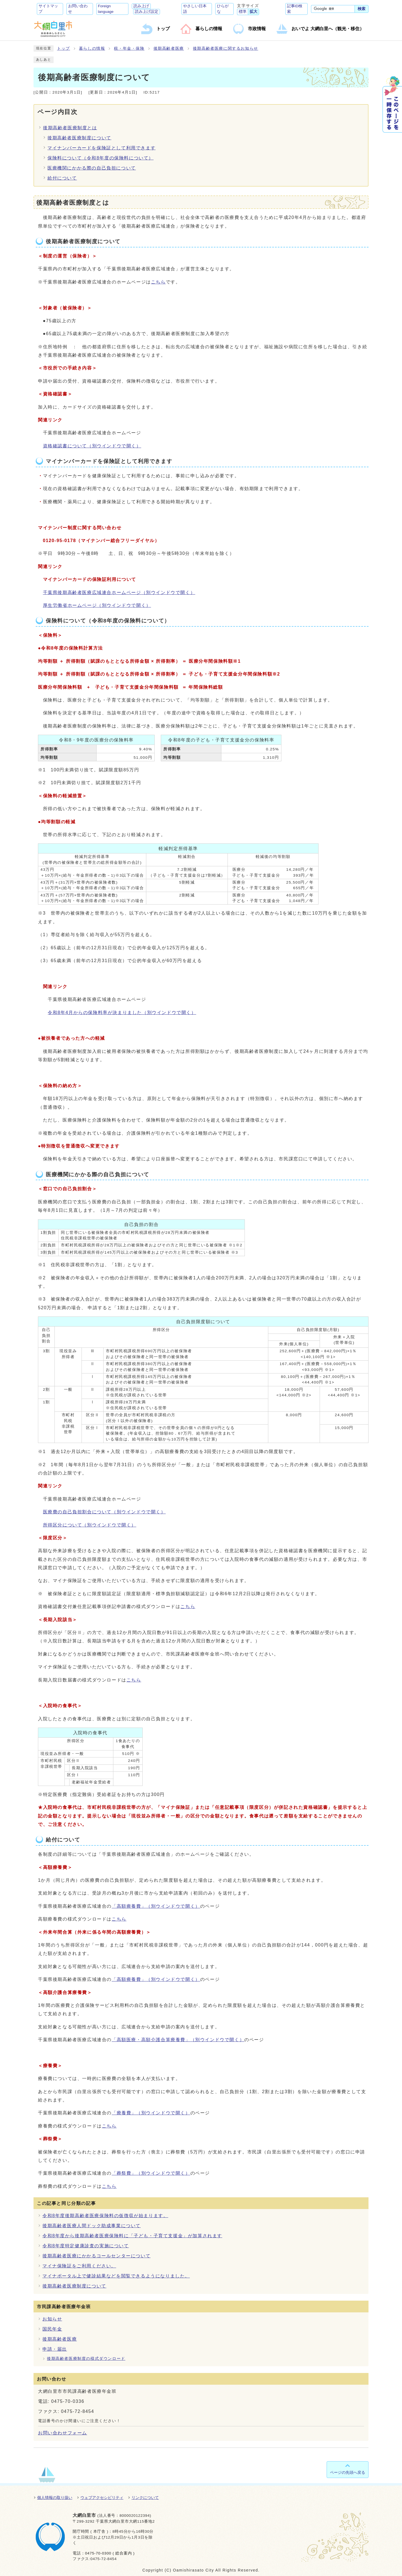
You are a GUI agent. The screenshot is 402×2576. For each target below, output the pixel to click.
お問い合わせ (78, 9)
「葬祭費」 (151, 2173)
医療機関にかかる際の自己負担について (91, 168)
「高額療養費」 (156, 1906)
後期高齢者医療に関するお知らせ (225, 48)
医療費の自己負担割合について (104, 1511)
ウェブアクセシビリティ (101, 2497)
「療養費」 (151, 2112)
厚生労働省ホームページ (97, 605)
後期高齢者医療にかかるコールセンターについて (96, 2255)
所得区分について (89, 1525)
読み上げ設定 (146, 11)
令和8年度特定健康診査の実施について (85, 2245)
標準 (243, 11)
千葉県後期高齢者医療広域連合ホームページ (119, 592)
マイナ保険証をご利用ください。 (79, 2265)
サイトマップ (48, 9)
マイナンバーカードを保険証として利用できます (101, 148)
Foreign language (106, 9)
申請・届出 (54, 2349)
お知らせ (52, 2319)
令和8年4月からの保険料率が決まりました (122, 1012)
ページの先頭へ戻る (347, 2472)
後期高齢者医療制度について (79, 137)
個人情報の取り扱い (54, 2497)
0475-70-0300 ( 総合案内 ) (110, 2553)
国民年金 (52, 2329)
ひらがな (223, 9)
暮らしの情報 (92, 48)
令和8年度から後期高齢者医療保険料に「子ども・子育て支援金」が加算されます (132, 2235)
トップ (63, 48)
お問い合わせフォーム (62, 2432)
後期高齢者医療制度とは (70, 127)
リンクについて (145, 2497)
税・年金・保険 (129, 48)
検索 (361, 9)
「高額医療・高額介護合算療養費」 (178, 2039)
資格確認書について (92, 445)
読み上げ (141, 6)
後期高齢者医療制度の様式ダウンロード (86, 2358)
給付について (62, 178)
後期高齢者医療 (169, 48)
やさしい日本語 (195, 9)
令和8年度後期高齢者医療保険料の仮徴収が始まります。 (105, 2215)
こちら (158, 282)
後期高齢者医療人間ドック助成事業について (91, 2225)
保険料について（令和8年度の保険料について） (100, 158)
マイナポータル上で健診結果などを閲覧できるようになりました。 (116, 2276)
